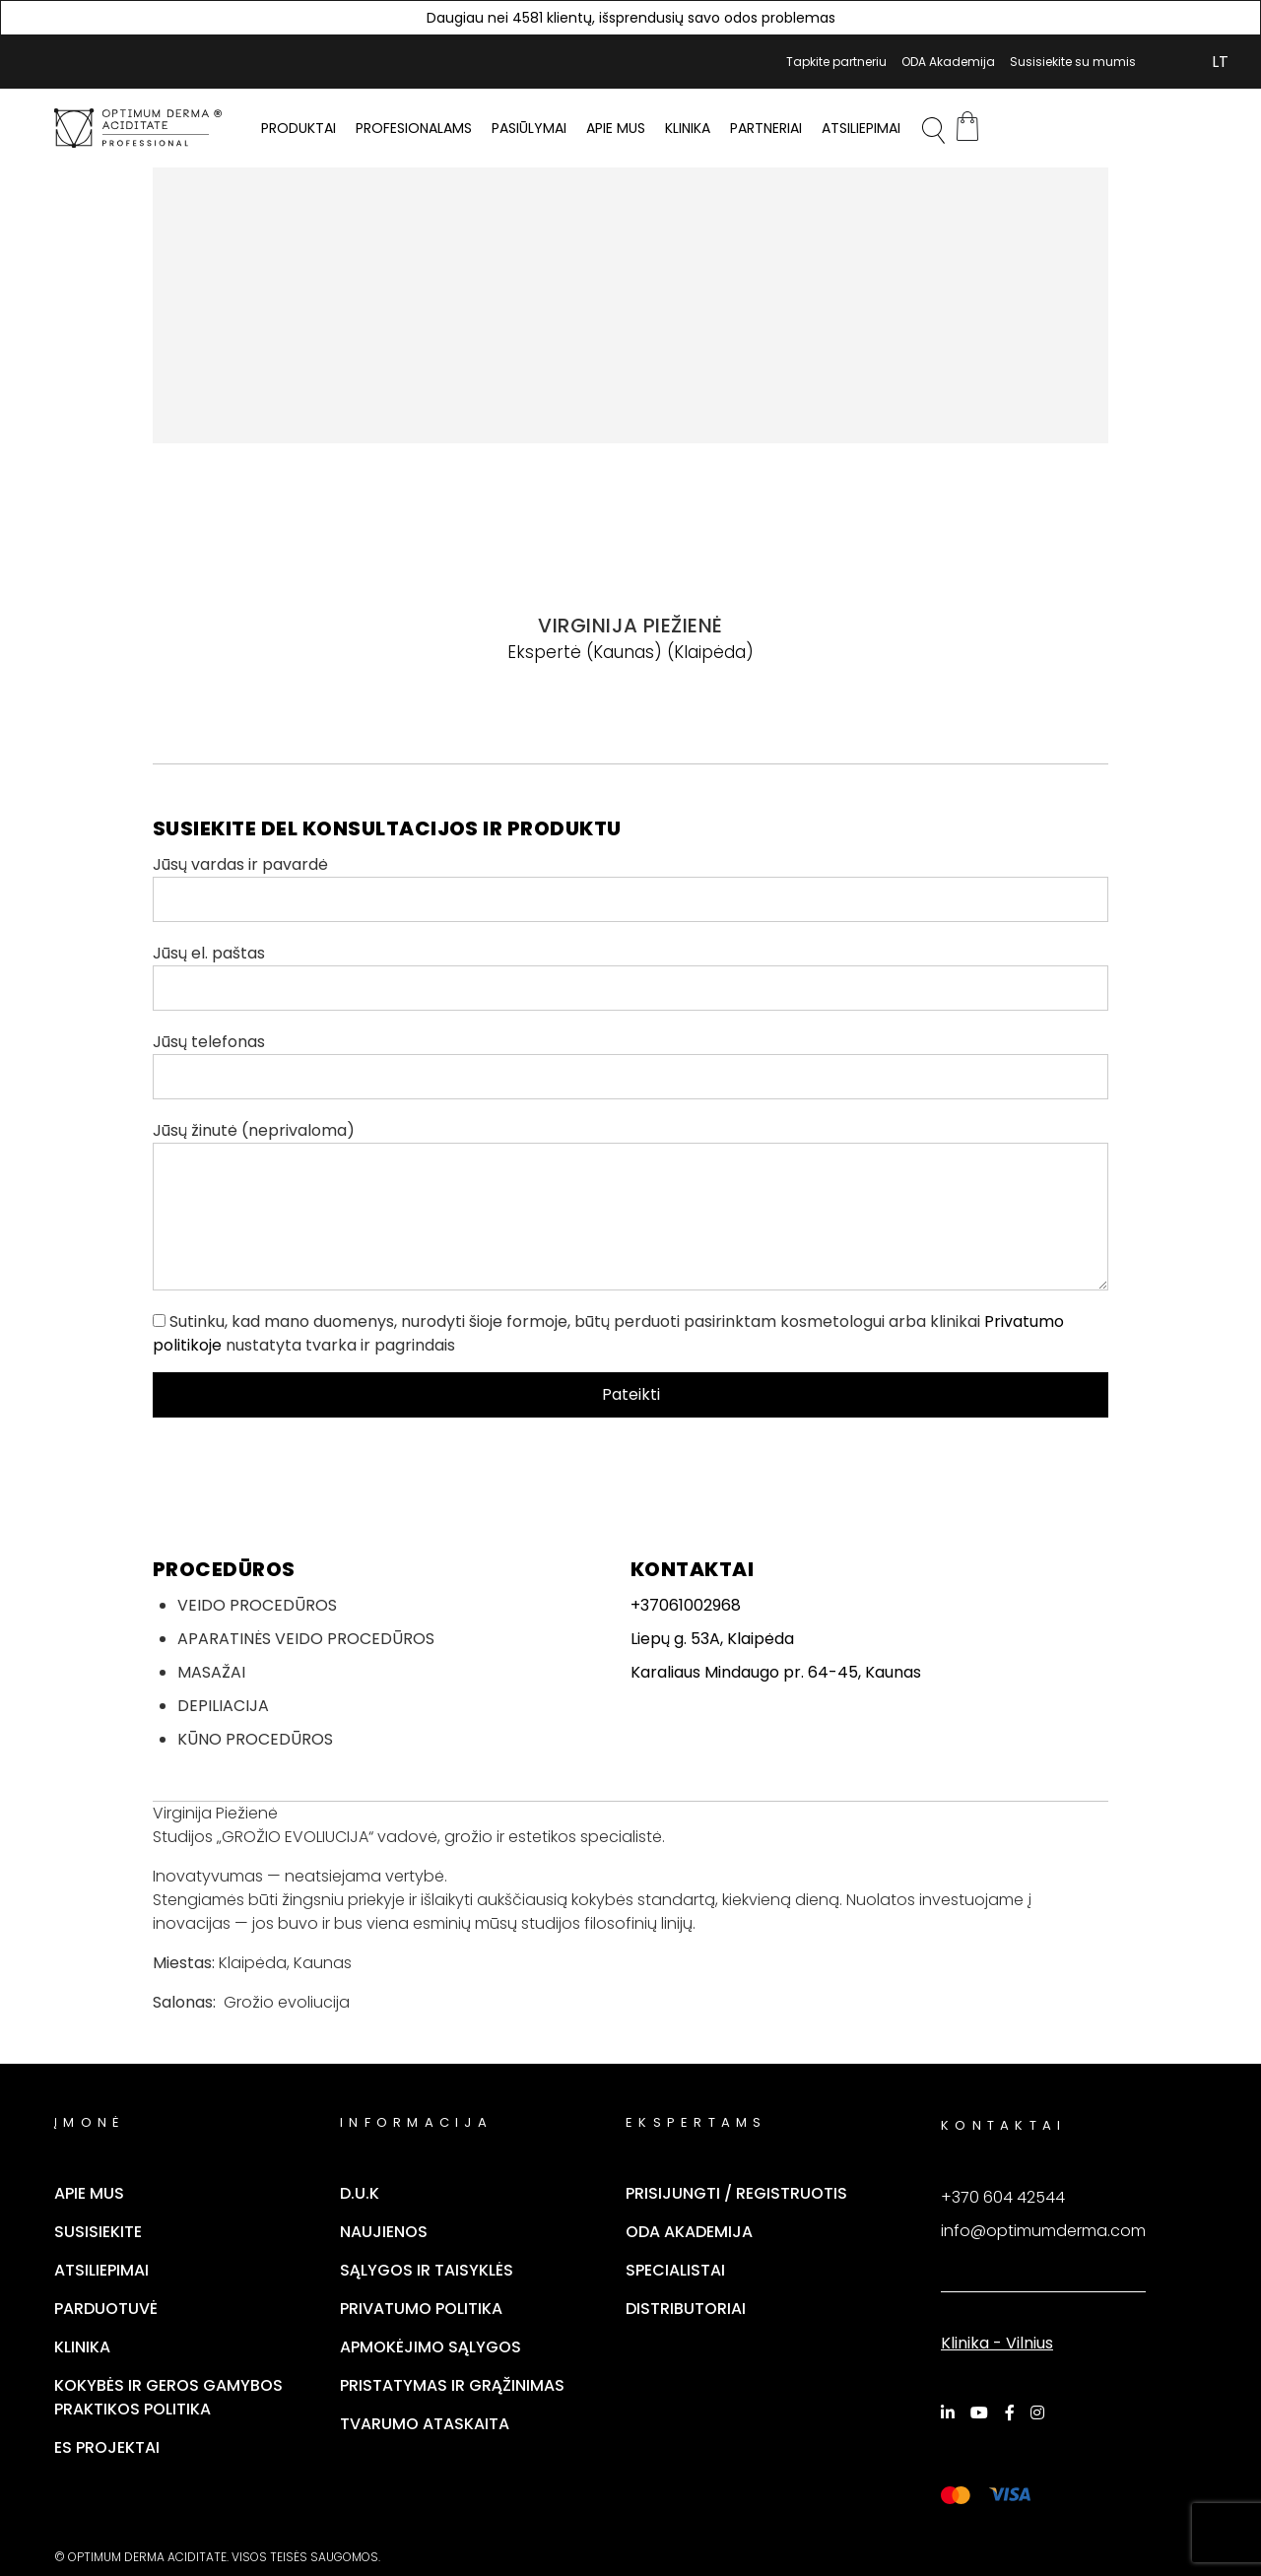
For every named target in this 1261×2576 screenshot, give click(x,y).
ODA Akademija (948, 61)
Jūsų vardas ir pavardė (630, 887)
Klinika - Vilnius (997, 2343)
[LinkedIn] (951, 2412)
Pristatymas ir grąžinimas (452, 2385)
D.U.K (359, 2193)
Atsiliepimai (861, 128)
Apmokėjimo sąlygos (430, 2347)
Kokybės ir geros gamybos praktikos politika (168, 2397)
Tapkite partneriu (836, 61)
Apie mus (615, 128)
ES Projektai (107, 2447)
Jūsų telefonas (630, 1064)
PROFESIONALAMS (414, 128)
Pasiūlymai (529, 128)
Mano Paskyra (1162, 62)
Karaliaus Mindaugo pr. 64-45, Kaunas (775, 1672)
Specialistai (675, 2270)
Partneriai (766, 128)
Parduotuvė (106, 2308)
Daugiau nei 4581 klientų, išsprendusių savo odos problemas (631, 18)
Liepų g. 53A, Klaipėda (712, 1638)
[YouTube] (982, 2412)
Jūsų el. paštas (630, 976)
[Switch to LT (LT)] (1220, 62)
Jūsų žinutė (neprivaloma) (630, 1204)
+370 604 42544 (1003, 2197)
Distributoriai (686, 2308)
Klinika (687, 128)
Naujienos (384, 2231)
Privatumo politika (421, 2308)
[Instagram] (1040, 2412)
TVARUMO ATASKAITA (424, 2423)
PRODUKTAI (298, 128)
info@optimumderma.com (1043, 2230)
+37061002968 (685, 1605)
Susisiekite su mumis (1073, 61)
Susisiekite (98, 2231)
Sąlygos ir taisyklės (426, 2270)
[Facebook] (1013, 2412)
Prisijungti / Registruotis (736, 2193)
